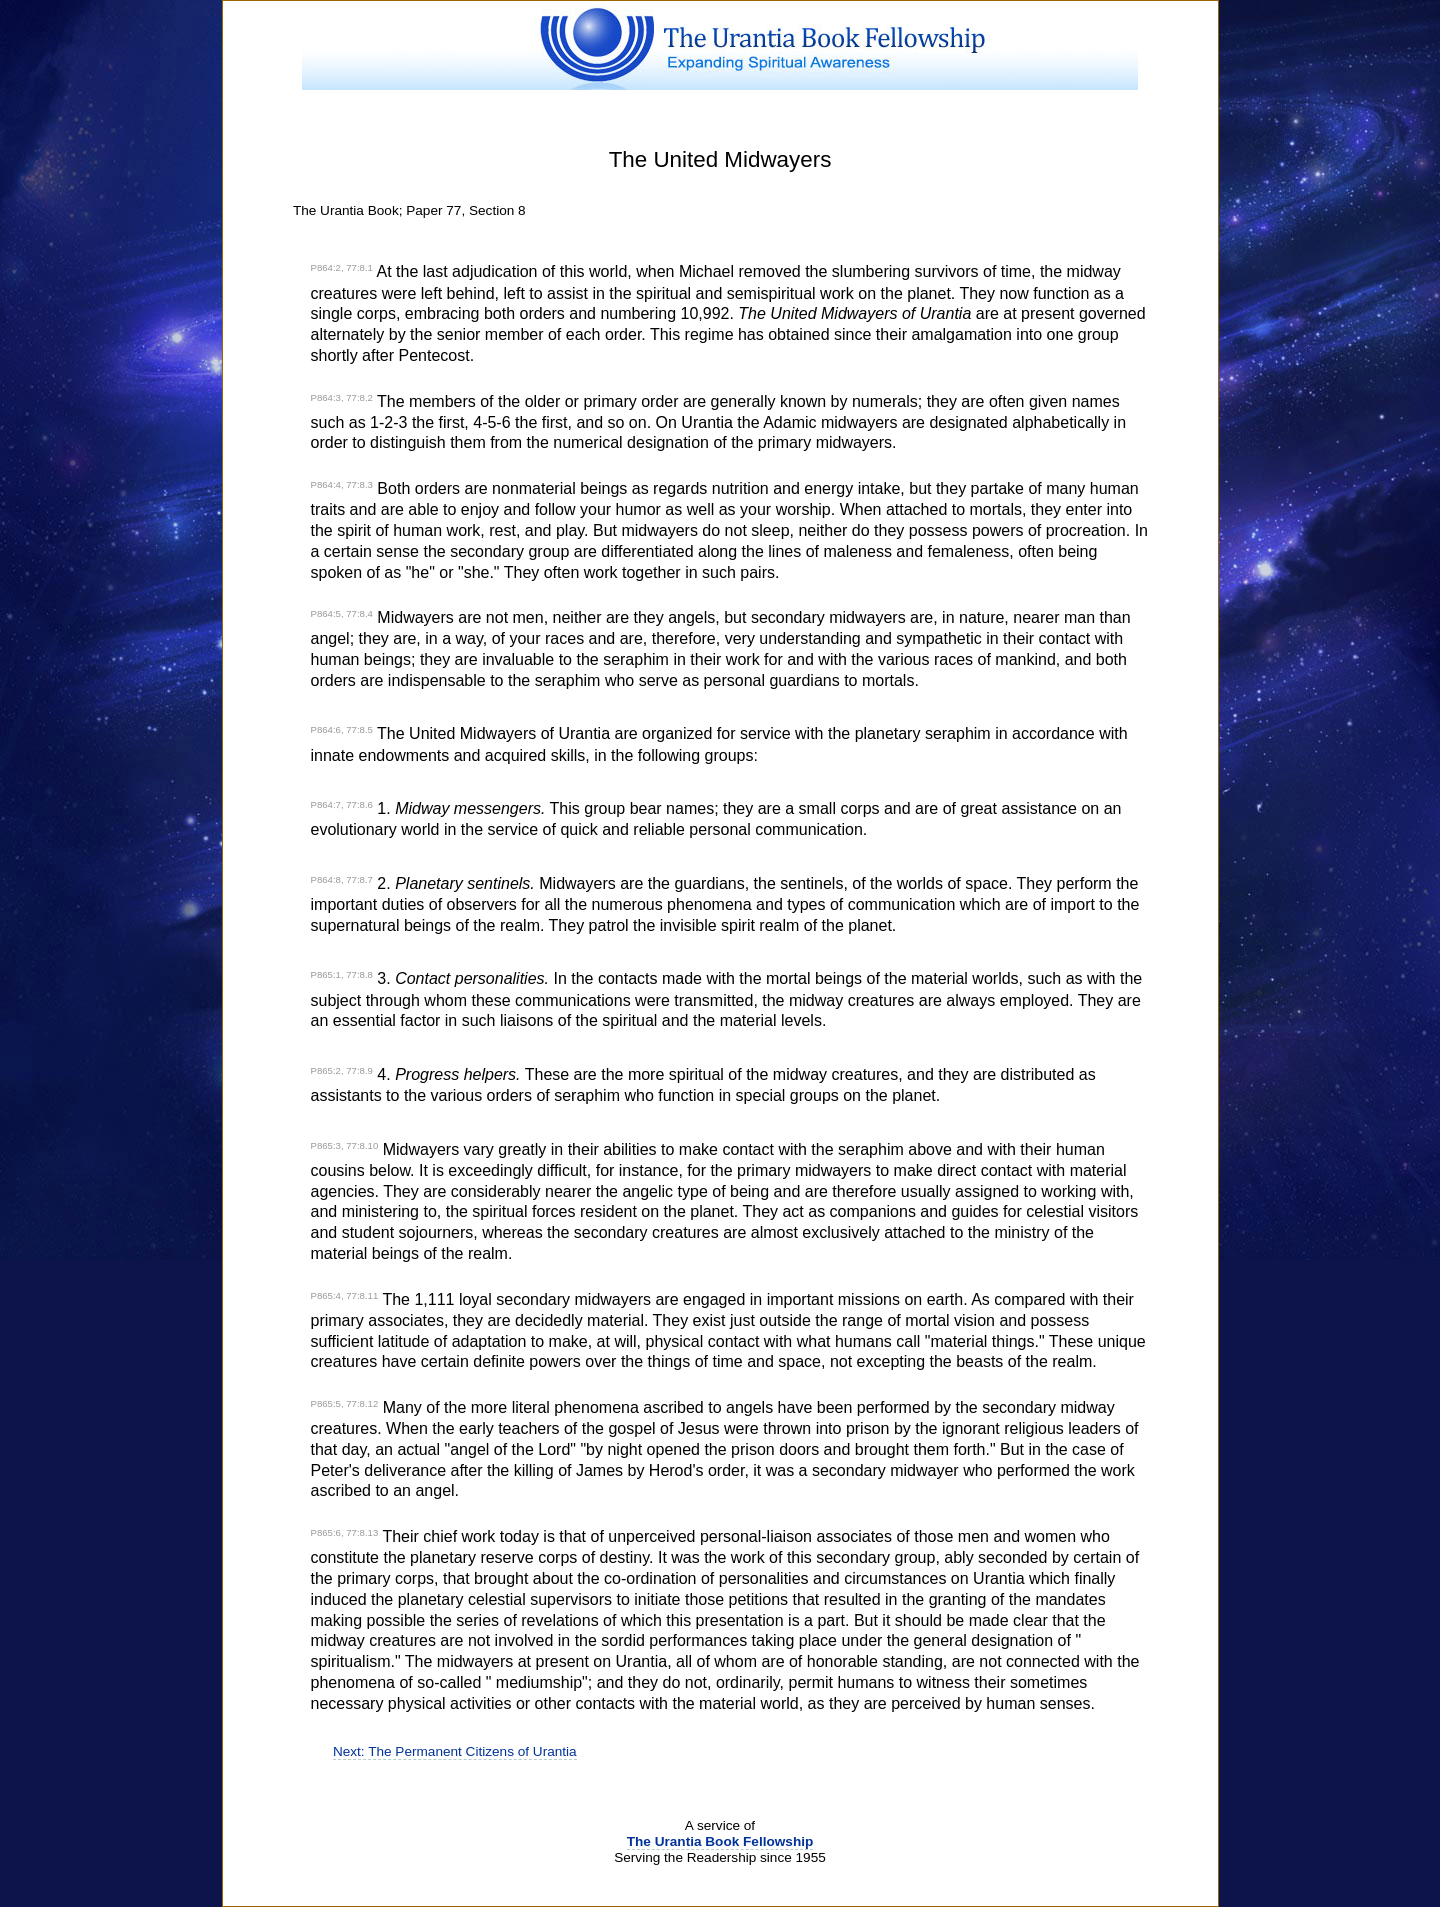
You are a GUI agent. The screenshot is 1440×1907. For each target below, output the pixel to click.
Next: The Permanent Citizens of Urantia (455, 1751)
